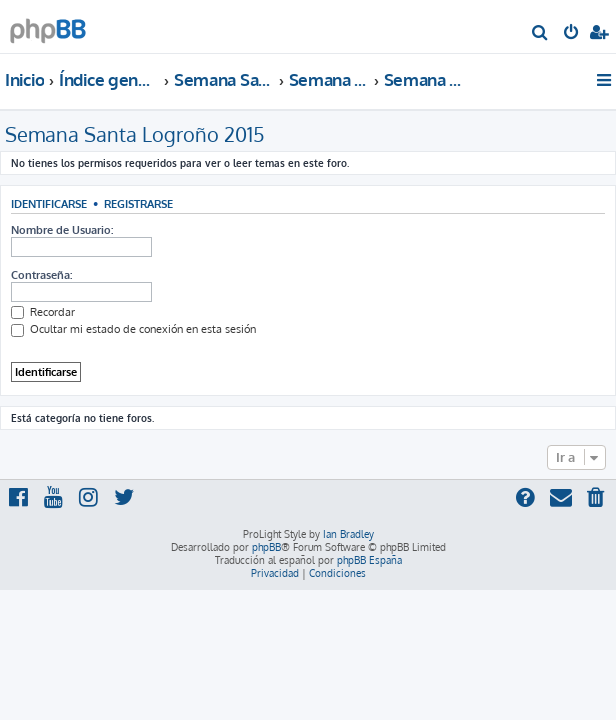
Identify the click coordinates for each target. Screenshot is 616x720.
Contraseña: (41, 275)
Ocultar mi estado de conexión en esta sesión (133, 329)
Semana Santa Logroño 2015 (135, 134)
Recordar (43, 312)
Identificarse (49, 203)
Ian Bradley (348, 534)
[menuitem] (540, 34)
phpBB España (369, 560)
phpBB (266, 547)
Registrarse (138, 203)
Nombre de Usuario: (62, 230)
